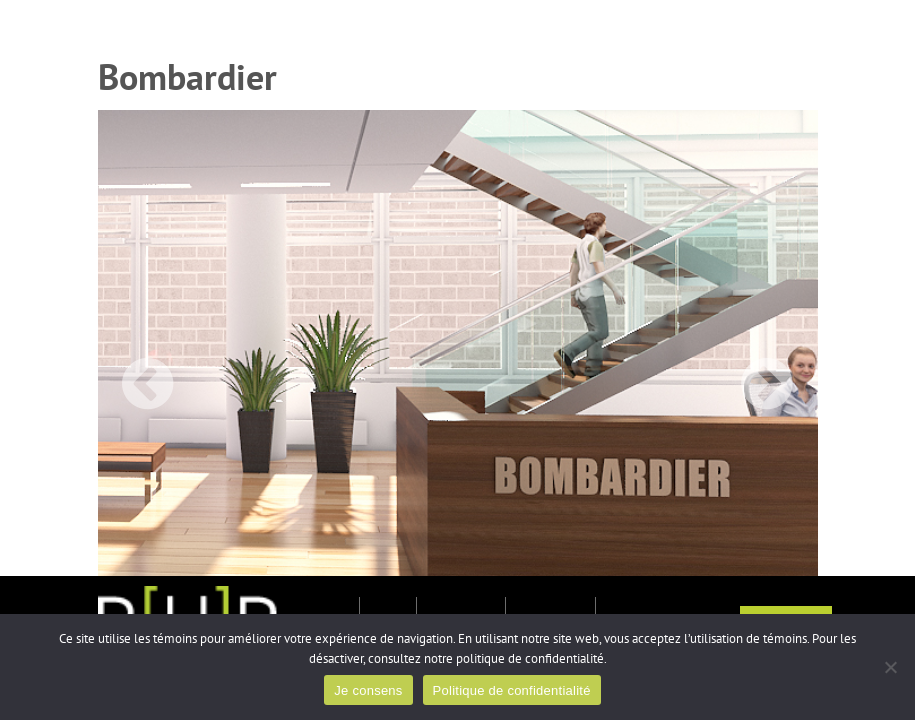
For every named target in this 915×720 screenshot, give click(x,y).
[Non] (890, 667)
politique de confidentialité (530, 659)
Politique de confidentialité (512, 690)
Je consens (368, 690)
